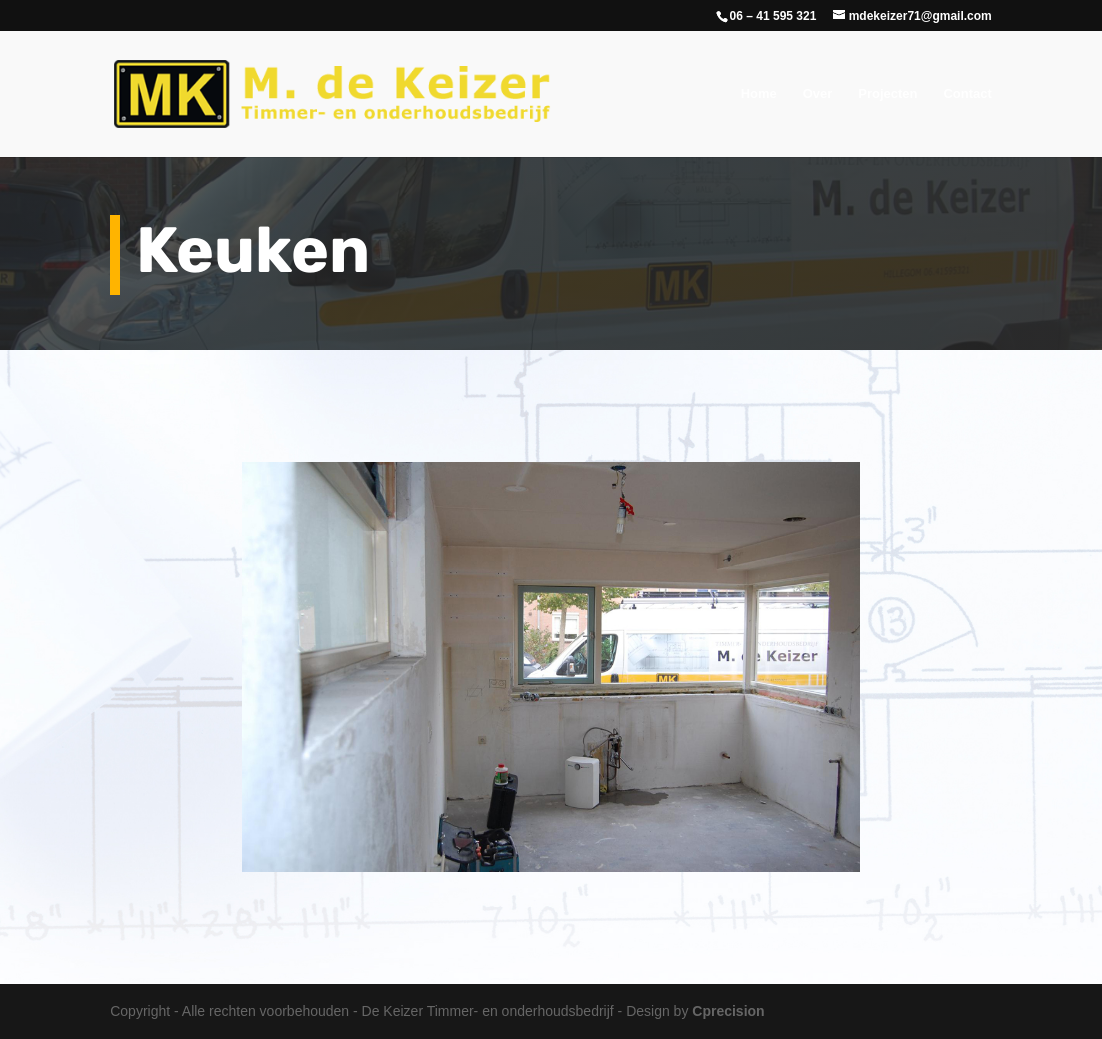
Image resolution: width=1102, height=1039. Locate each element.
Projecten (887, 94)
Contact (967, 94)
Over (818, 94)
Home (759, 94)
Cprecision (728, 1011)
